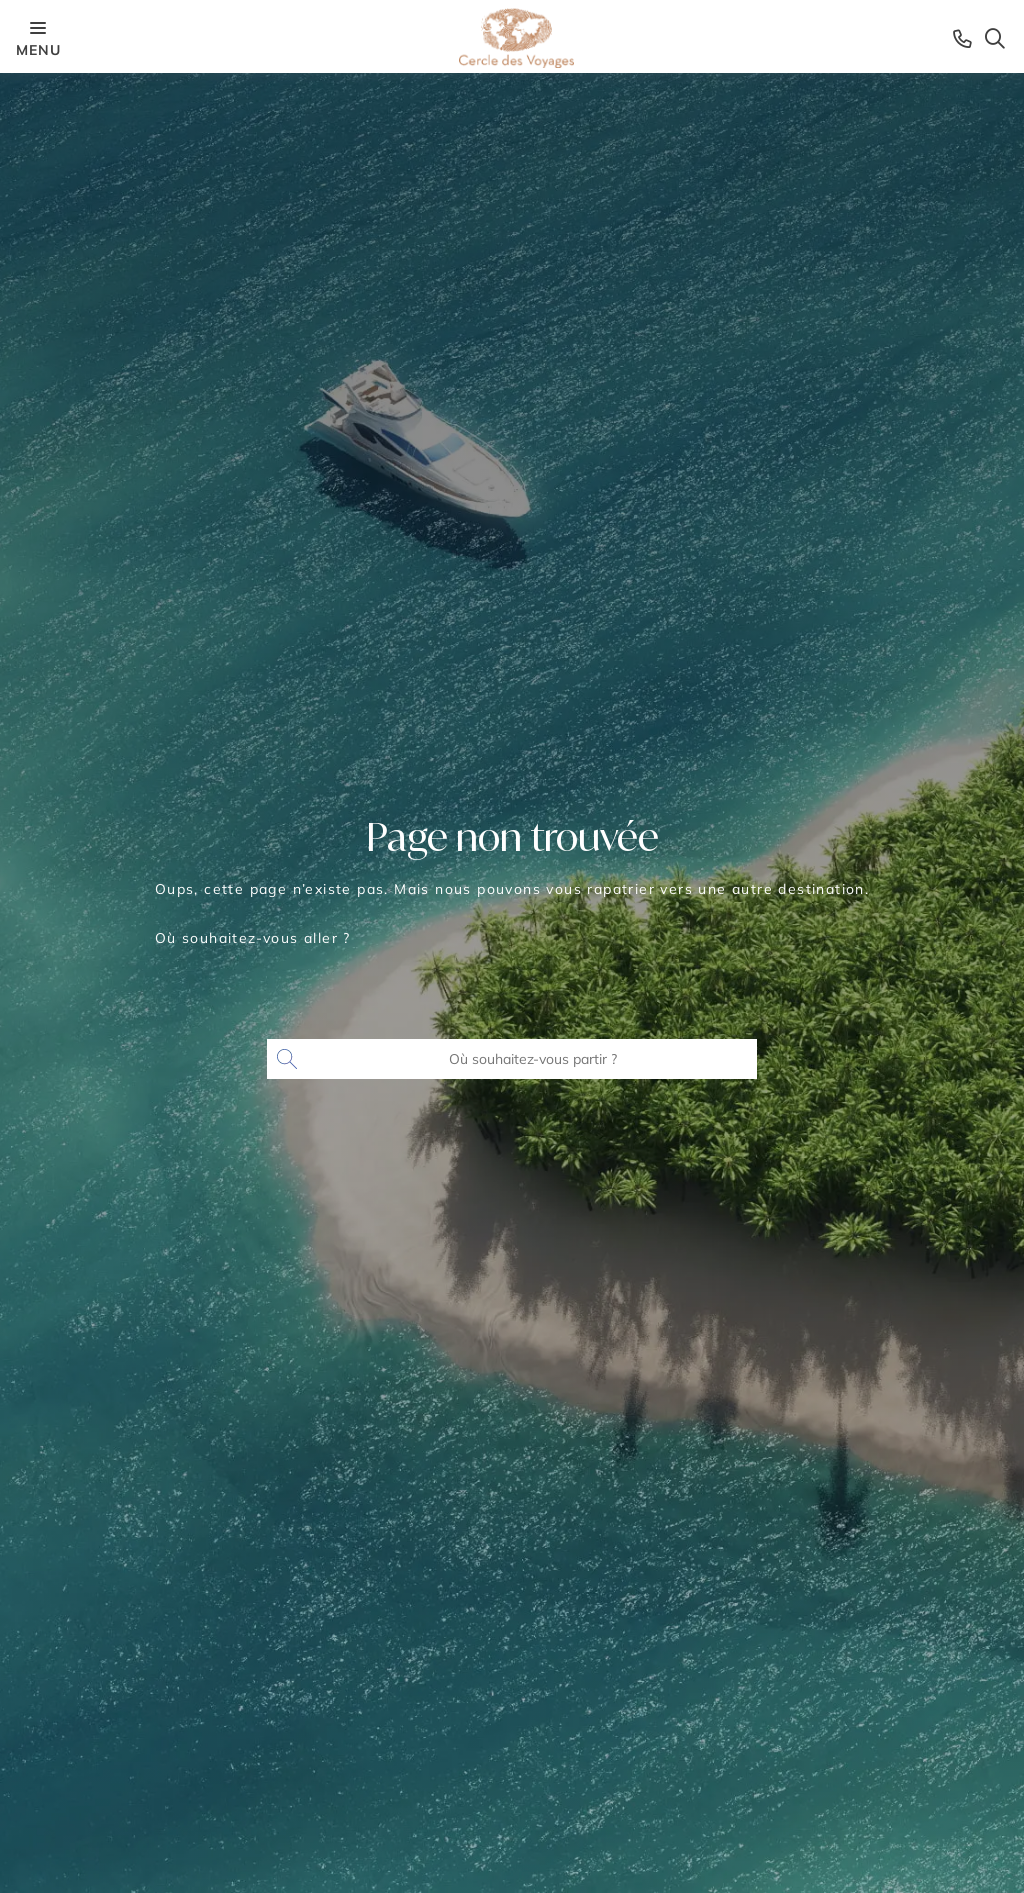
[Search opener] (995, 38)
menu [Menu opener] (38, 37)
